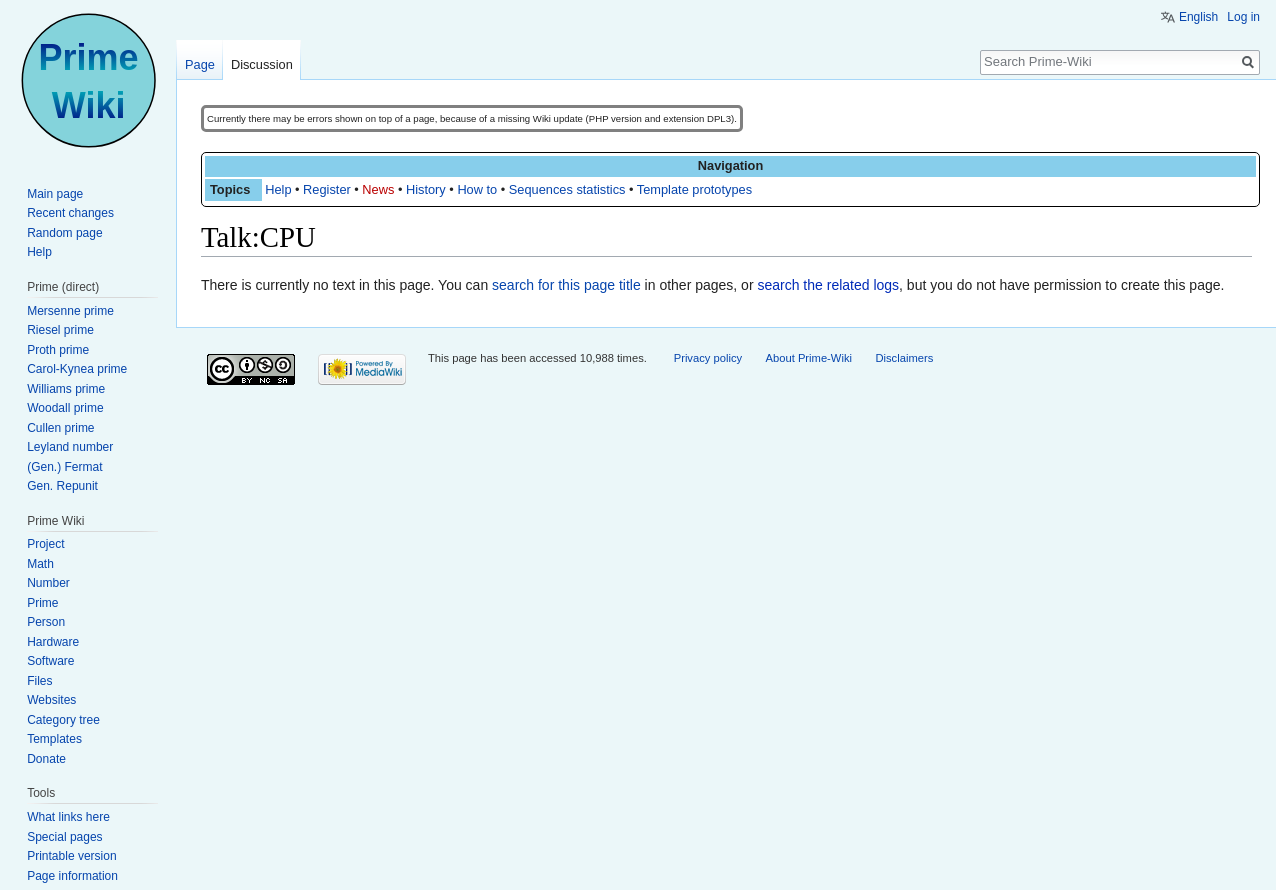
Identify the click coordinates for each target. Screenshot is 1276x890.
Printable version (71, 856)
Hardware (53, 642)
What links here (68, 817)
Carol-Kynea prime (77, 369)
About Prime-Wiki (809, 358)
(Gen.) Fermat (64, 467)
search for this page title (566, 285)
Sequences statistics (567, 189)
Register (327, 189)
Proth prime (58, 350)
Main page (55, 194)
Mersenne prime (70, 311)
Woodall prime (65, 408)
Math (40, 564)
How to (477, 189)
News (378, 189)
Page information (72, 876)
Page (200, 64)
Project (45, 544)
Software (50, 661)
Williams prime (66, 389)
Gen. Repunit (62, 486)
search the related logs (828, 285)
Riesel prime (60, 330)
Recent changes (70, 213)
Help (278, 189)
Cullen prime (60, 428)
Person (46, 622)
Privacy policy (708, 358)
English (1198, 17)
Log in (1243, 17)
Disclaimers (904, 358)
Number (48, 583)
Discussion (262, 64)
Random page (64, 233)
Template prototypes (694, 189)
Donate (46, 759)
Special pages (64, 837)
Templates (54, 739)
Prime (42, 603)
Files (39, 681)
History (426, 189)
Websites (51, 700)
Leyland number (70, 447)
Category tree (63, 720)
